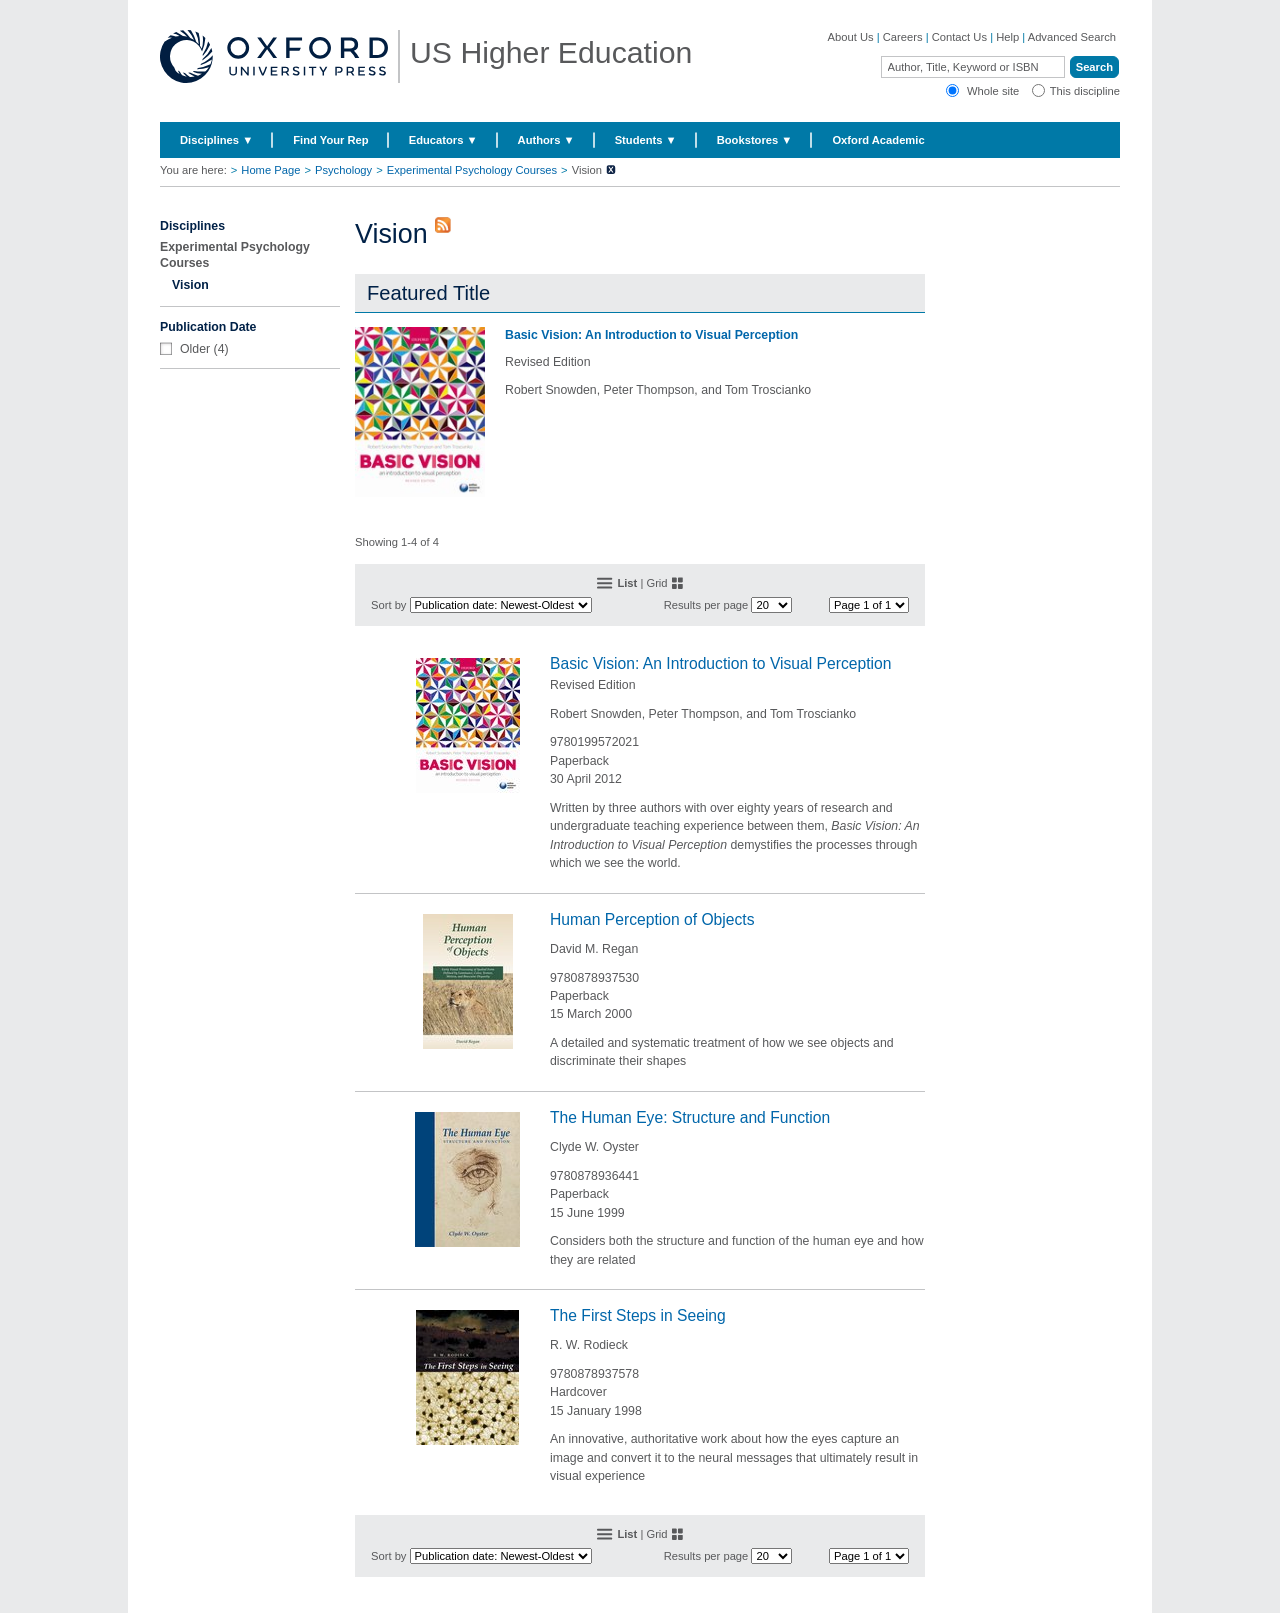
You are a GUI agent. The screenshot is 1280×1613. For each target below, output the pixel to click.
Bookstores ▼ (755, 140)
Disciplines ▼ (216, 140)
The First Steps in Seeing (638, 1315)
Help (1007, 37)
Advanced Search (1072, 37)
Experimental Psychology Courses (472, 170)
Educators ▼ (443, 140)
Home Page (270, 170)
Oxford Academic (878, 140)
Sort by (388, 605)
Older (195, 349)
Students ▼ (646, 140)
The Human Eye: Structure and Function (690, 1117)
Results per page (706, 605)
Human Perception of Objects (652, 919)
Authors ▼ (546, 140)
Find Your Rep (330, 140)
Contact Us (959, 37)
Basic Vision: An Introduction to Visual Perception (651, 335)
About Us (851, 37)
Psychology (343, 170)
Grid (656, 583)
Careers (903, 37)
